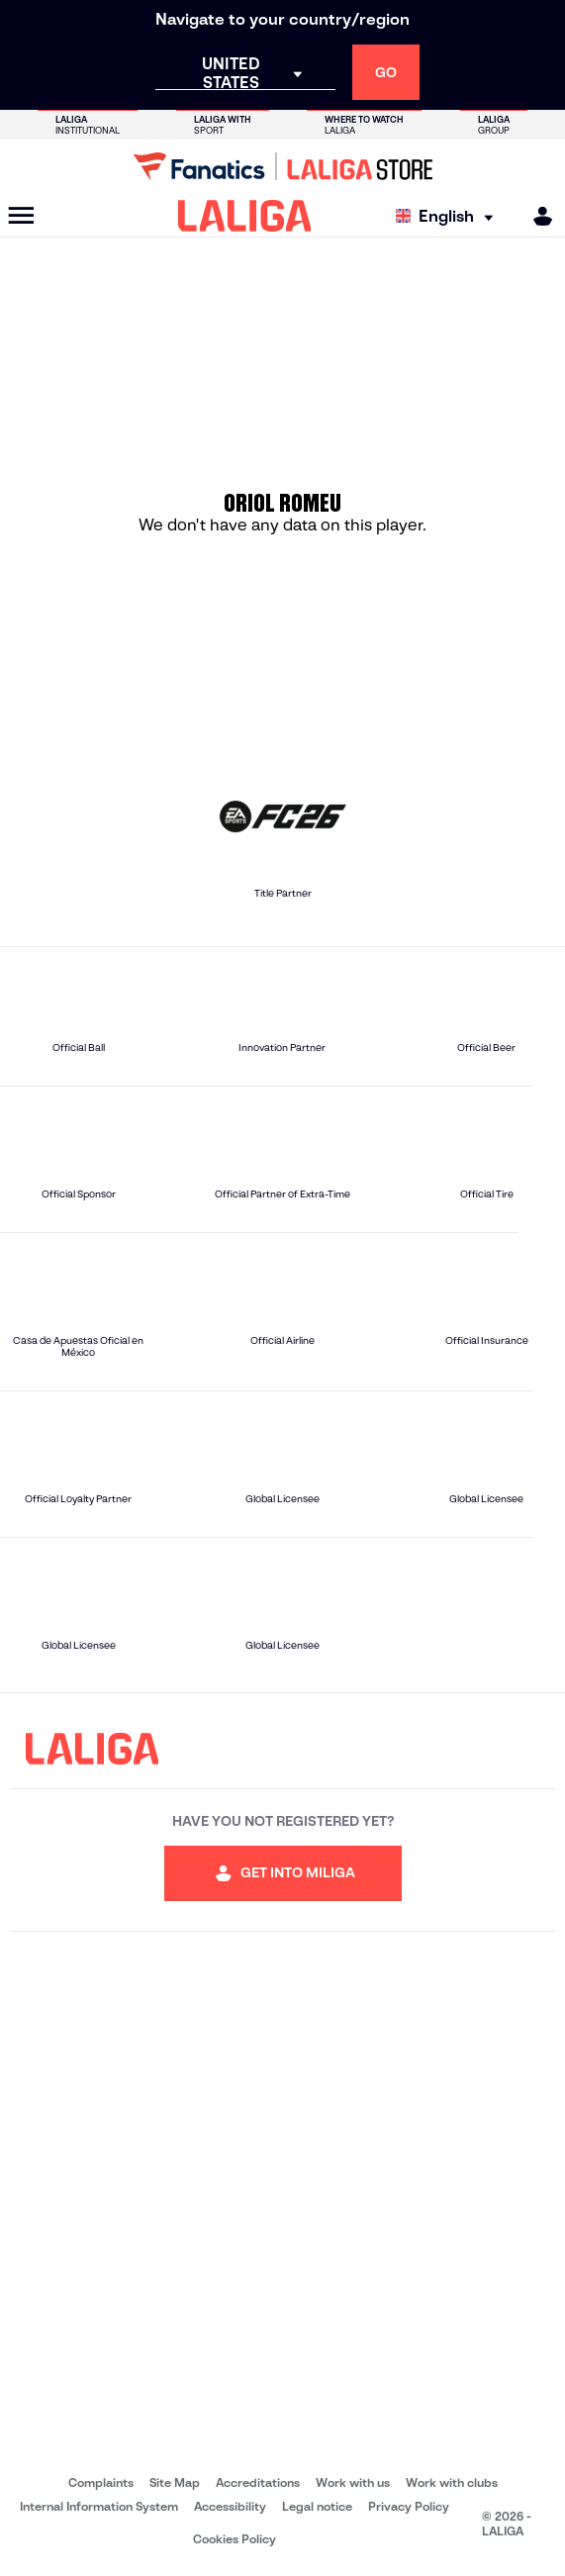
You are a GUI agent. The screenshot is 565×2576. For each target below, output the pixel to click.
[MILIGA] (536, 216)
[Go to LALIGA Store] (282, 166)
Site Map (174, 2482)
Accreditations (258, 2482)
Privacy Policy (408, 2506)
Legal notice (317, 2506)
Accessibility (230, 2506)
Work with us (353, 2482)
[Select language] (449, 216)
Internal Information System (99, 2506)
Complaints (101, 2482)
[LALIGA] (245, 216)
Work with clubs (452, 2482)
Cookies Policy (234, 2538)
